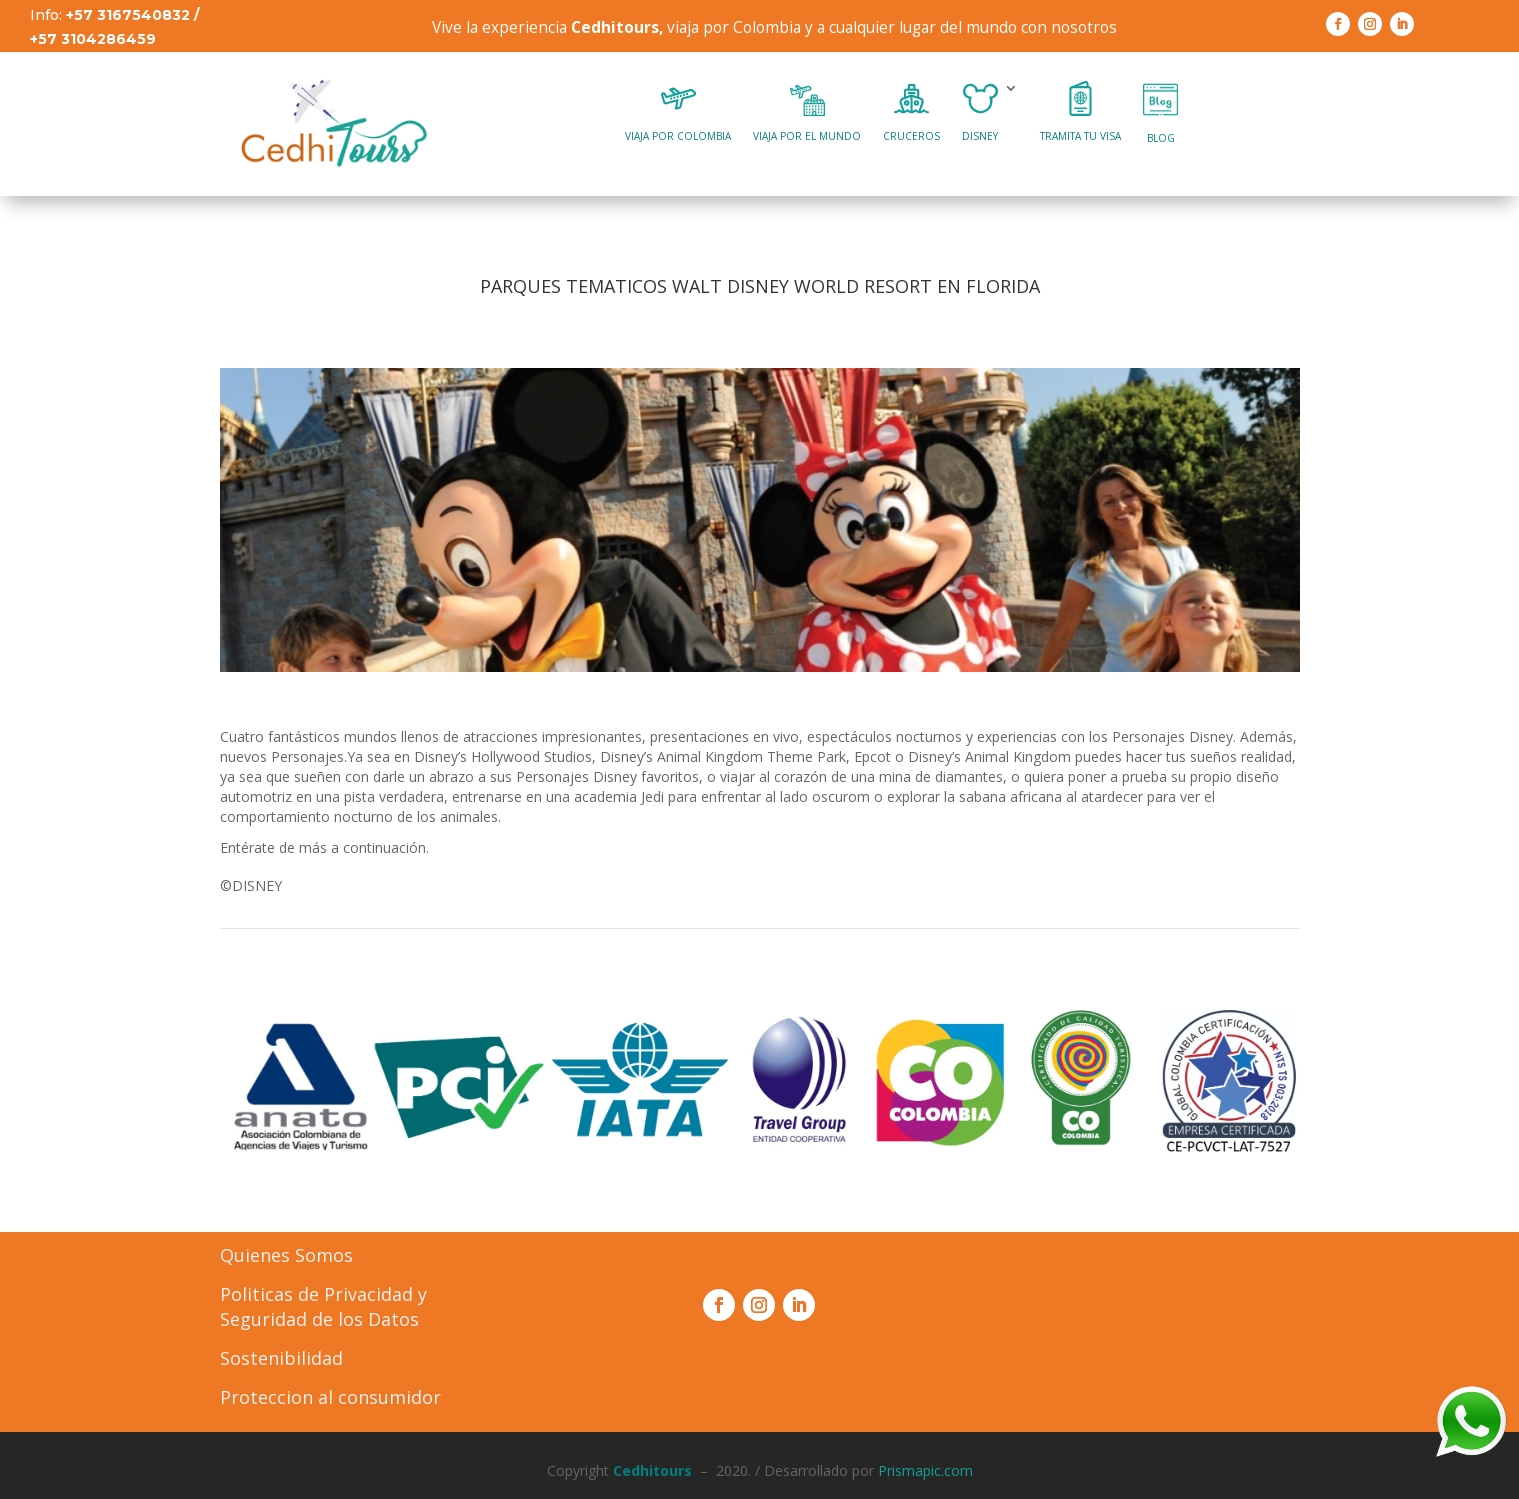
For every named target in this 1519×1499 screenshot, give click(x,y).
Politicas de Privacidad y (323, 1294)
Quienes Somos (286, 1255)
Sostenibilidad (281, 1358)
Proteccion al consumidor (330, 1397)
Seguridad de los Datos (319, 1319)
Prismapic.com (925, 1470)
